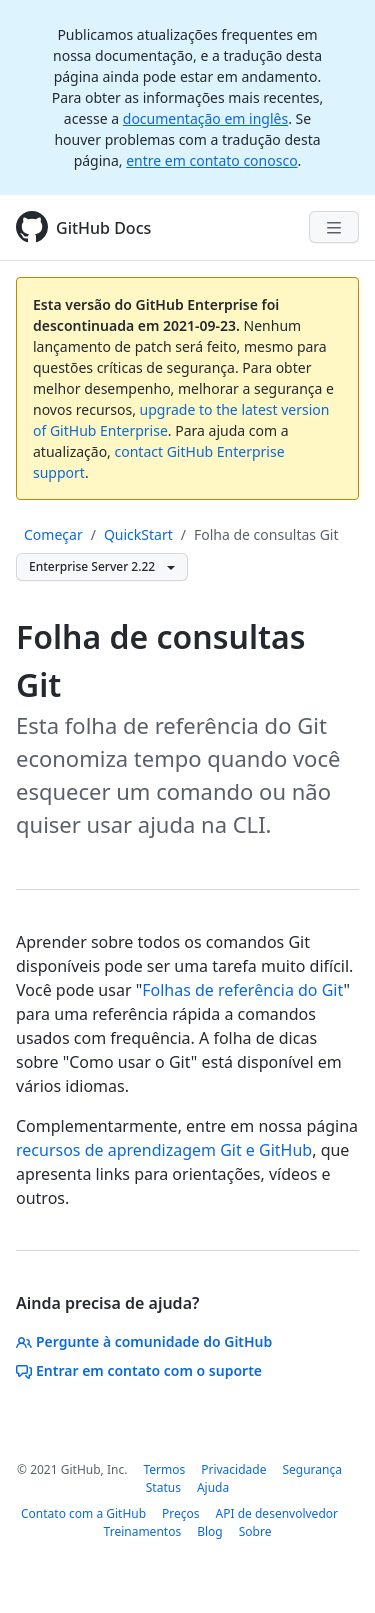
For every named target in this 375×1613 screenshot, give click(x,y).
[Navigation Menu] (334, 227)
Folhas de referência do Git (242, 990)
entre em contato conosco (211, 160)
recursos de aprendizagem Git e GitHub (164, 1150)
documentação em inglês (205, 118)
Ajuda (213, 1487)
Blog (210, 1531)
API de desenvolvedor (277, 1513)
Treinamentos (143, 1531)
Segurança (312, 1469)
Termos (164, 1469)
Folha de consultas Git (266, 534)
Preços (181, 1513)
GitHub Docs (103, 228)
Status (163, 1487)
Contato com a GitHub (83, 1513)
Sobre (255, 1531)
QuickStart (138, 534)
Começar (53, 534)
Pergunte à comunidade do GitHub (144, 1341)
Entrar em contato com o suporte (139, 1370)
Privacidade (233, 1469)
